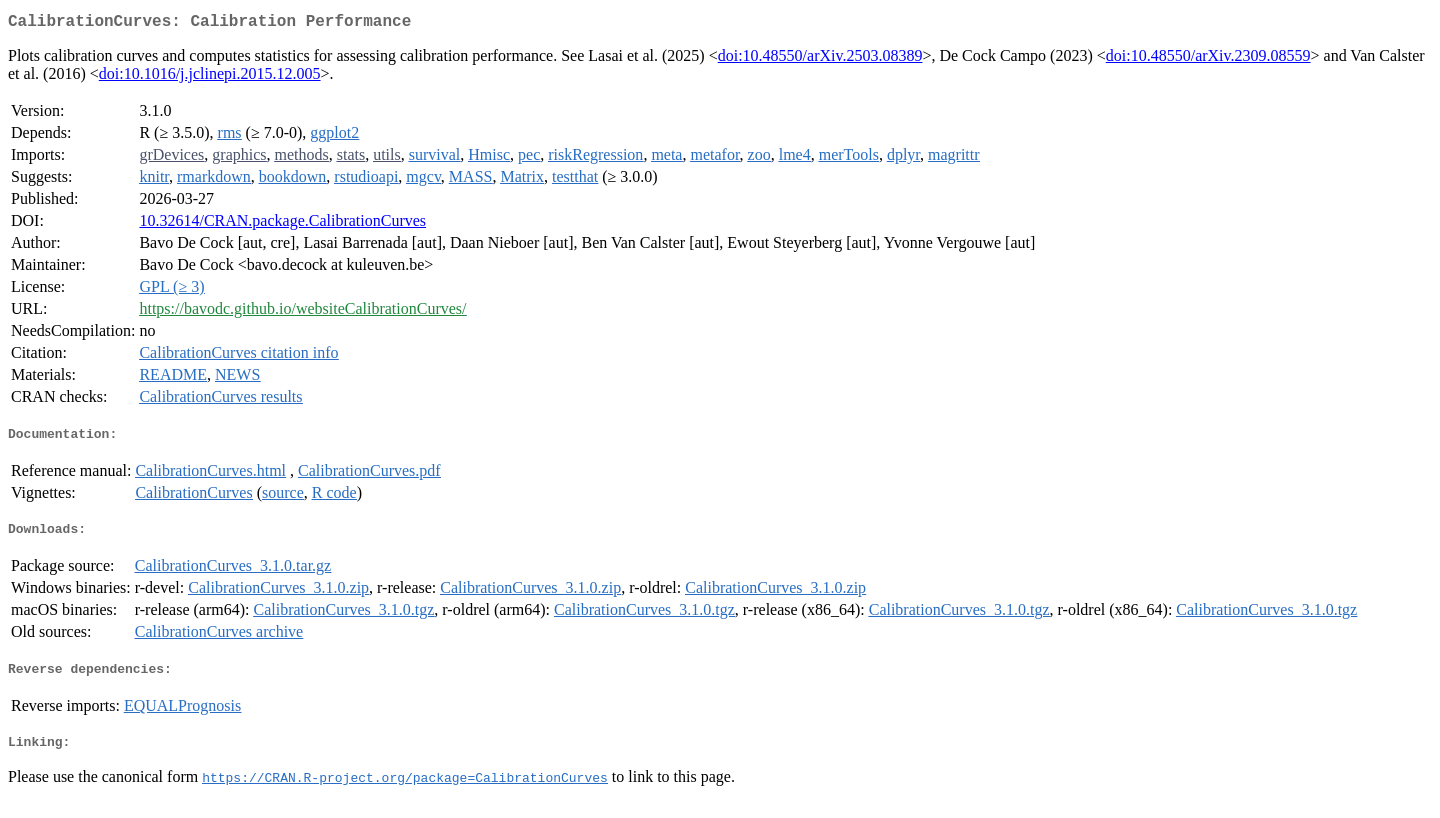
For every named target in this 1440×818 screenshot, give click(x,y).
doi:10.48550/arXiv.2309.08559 (1208, 59)
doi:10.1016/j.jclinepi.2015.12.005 (210, 77)
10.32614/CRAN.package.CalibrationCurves (282, 224)
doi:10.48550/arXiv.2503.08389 (820, 59)
